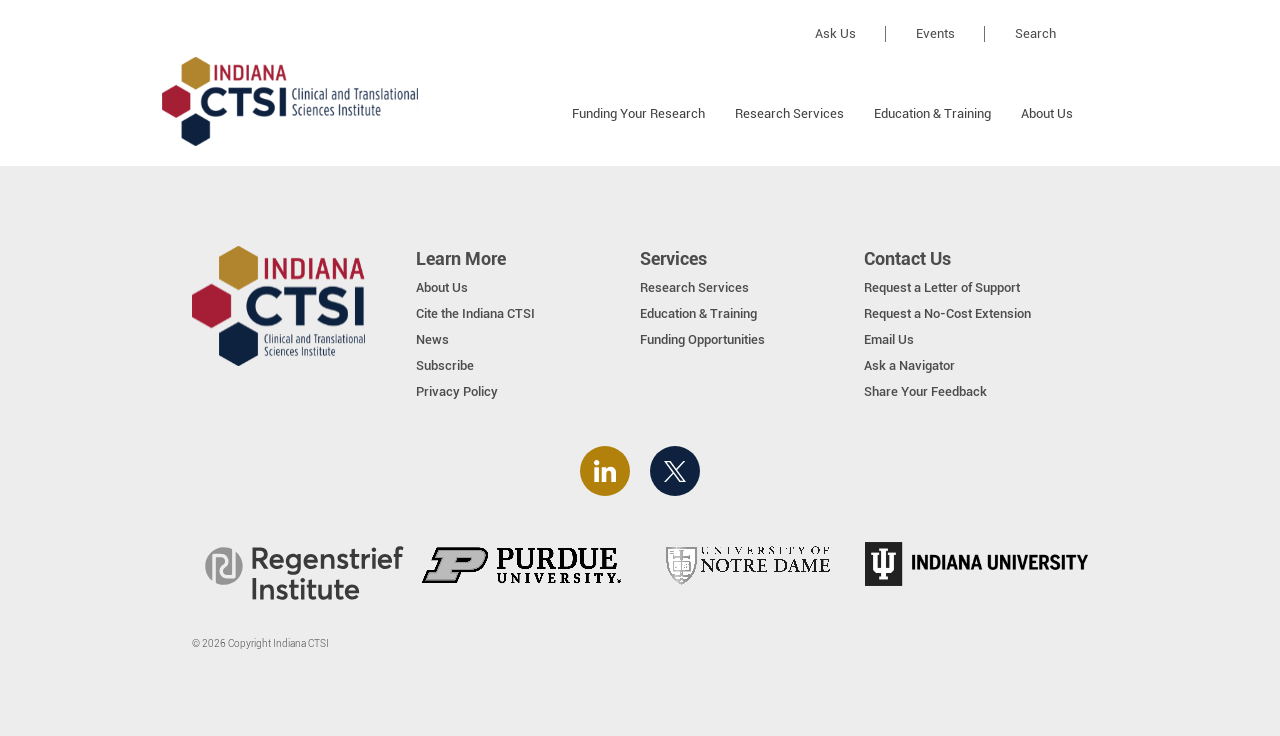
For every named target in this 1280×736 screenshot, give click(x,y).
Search (1035, 33)
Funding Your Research (638, 113)
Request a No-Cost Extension (947, 313)
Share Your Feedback (925, 391)
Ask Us (835, 33)
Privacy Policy (457, 391)
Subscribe (445, 365)
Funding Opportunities (702, 339)
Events (935, 33)
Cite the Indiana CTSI (475, 313)
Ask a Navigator (909, 365)
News (432, 339)
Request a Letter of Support (942, 287)
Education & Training (932, 113)
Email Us (889, 339)
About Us (1047, 113)
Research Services (789, 113)
